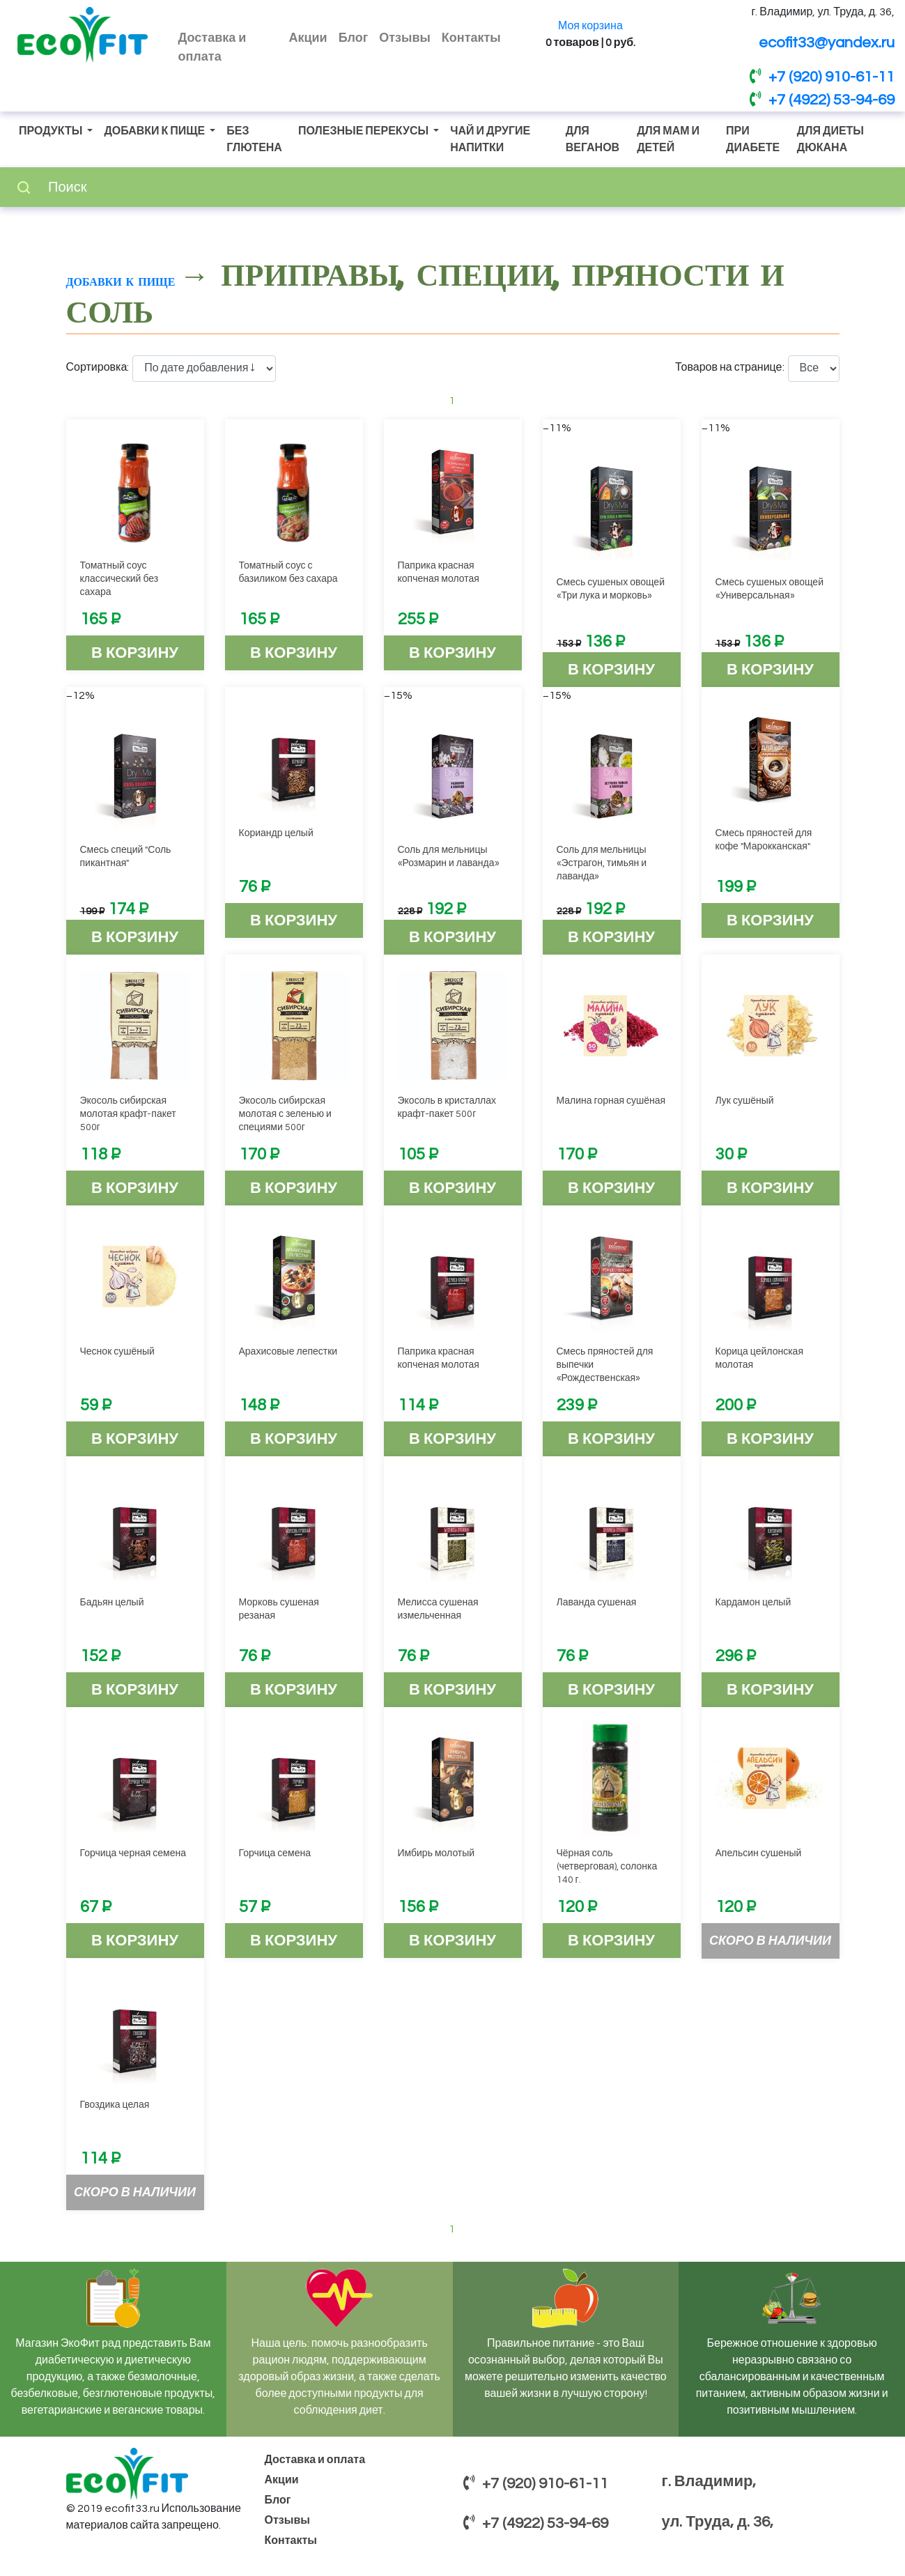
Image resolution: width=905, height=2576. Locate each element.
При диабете (753, 139)
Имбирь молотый (436, 1853)
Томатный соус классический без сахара (119, 579)
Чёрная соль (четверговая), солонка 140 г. (607, 1867)
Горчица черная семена (133, 1853)
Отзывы (405, 38)
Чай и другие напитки (490, 139)
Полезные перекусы (364, 131)
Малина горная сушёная (611, 1101)
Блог (354, 38)
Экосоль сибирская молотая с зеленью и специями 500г (285, 1114)
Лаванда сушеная (597, 1602)
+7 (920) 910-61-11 (822, 76)
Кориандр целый (276, 833)
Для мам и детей (668, 139)
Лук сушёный (745, 1101)
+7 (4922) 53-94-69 (822, 99)
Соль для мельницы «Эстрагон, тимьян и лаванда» (602, 863)
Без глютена (254, 139)
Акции (307, 38)
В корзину (134, 653)
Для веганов (592, 139)
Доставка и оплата (212, 47)
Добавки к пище (155, 131)
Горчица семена (275, 1853)
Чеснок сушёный (117, 1352)
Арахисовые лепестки (288, 1352)
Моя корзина (590, 25)
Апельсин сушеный (759, 1853)
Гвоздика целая (115, 2105)
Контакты (471, 38)
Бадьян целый (112, 1602)
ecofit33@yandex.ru (827, 43)
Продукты (51, 131)
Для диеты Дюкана (830, 139)
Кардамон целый (753, 1602)
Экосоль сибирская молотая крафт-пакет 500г (128, 1114)
